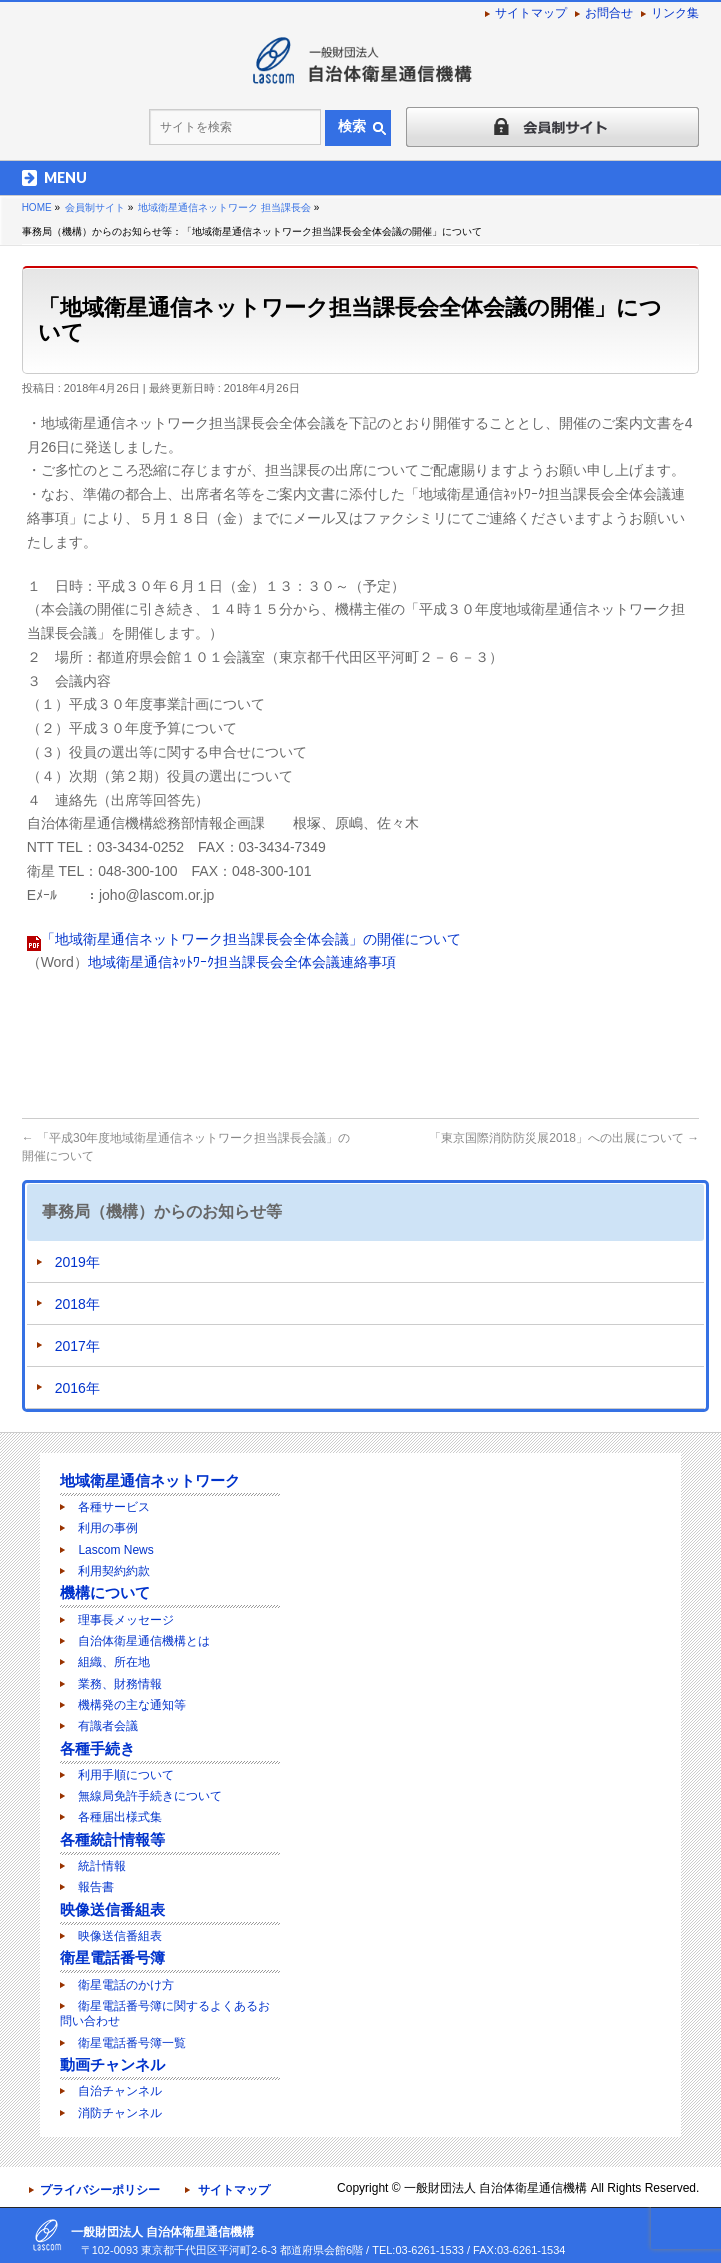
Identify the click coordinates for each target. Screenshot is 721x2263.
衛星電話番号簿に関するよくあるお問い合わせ (165, 2013)
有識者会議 (108, 1726)
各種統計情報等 (112, 1839)
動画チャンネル (112, 2064)
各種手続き (97, 1748)
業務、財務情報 (120, 1684)
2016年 (77, 1388)
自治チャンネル (120, 2091)
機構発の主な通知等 (132, 1705)
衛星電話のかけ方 (126, 1985)
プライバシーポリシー (100, 2190)
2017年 (77, 1346)
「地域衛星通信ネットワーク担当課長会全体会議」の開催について (251, 939)
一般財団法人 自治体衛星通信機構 (495, 2188)
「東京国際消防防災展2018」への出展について (564, 1138)
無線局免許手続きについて (150, 1796)
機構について (105, 1592)
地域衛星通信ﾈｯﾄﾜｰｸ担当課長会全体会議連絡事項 (242, 962)
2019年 (77, 1262)
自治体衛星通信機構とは (144, 1641)
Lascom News (115, 1550)
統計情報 (102, 1866)
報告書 (96, 1887)
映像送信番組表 (112, 1909)
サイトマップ (531, 13)
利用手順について (126, 1775)
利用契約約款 (114, 1571)
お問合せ (609, 13)
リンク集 (675, 13)
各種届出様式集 (120, 1817)
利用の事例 (108, 1528)
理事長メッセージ (126, 1620)
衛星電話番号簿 (112, 1957)
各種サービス (114, 1507)
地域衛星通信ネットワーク (150, 1480)
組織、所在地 (114, 1662)
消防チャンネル (120, 2113)
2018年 (77, 1304)
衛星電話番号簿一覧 (132, 2043)
